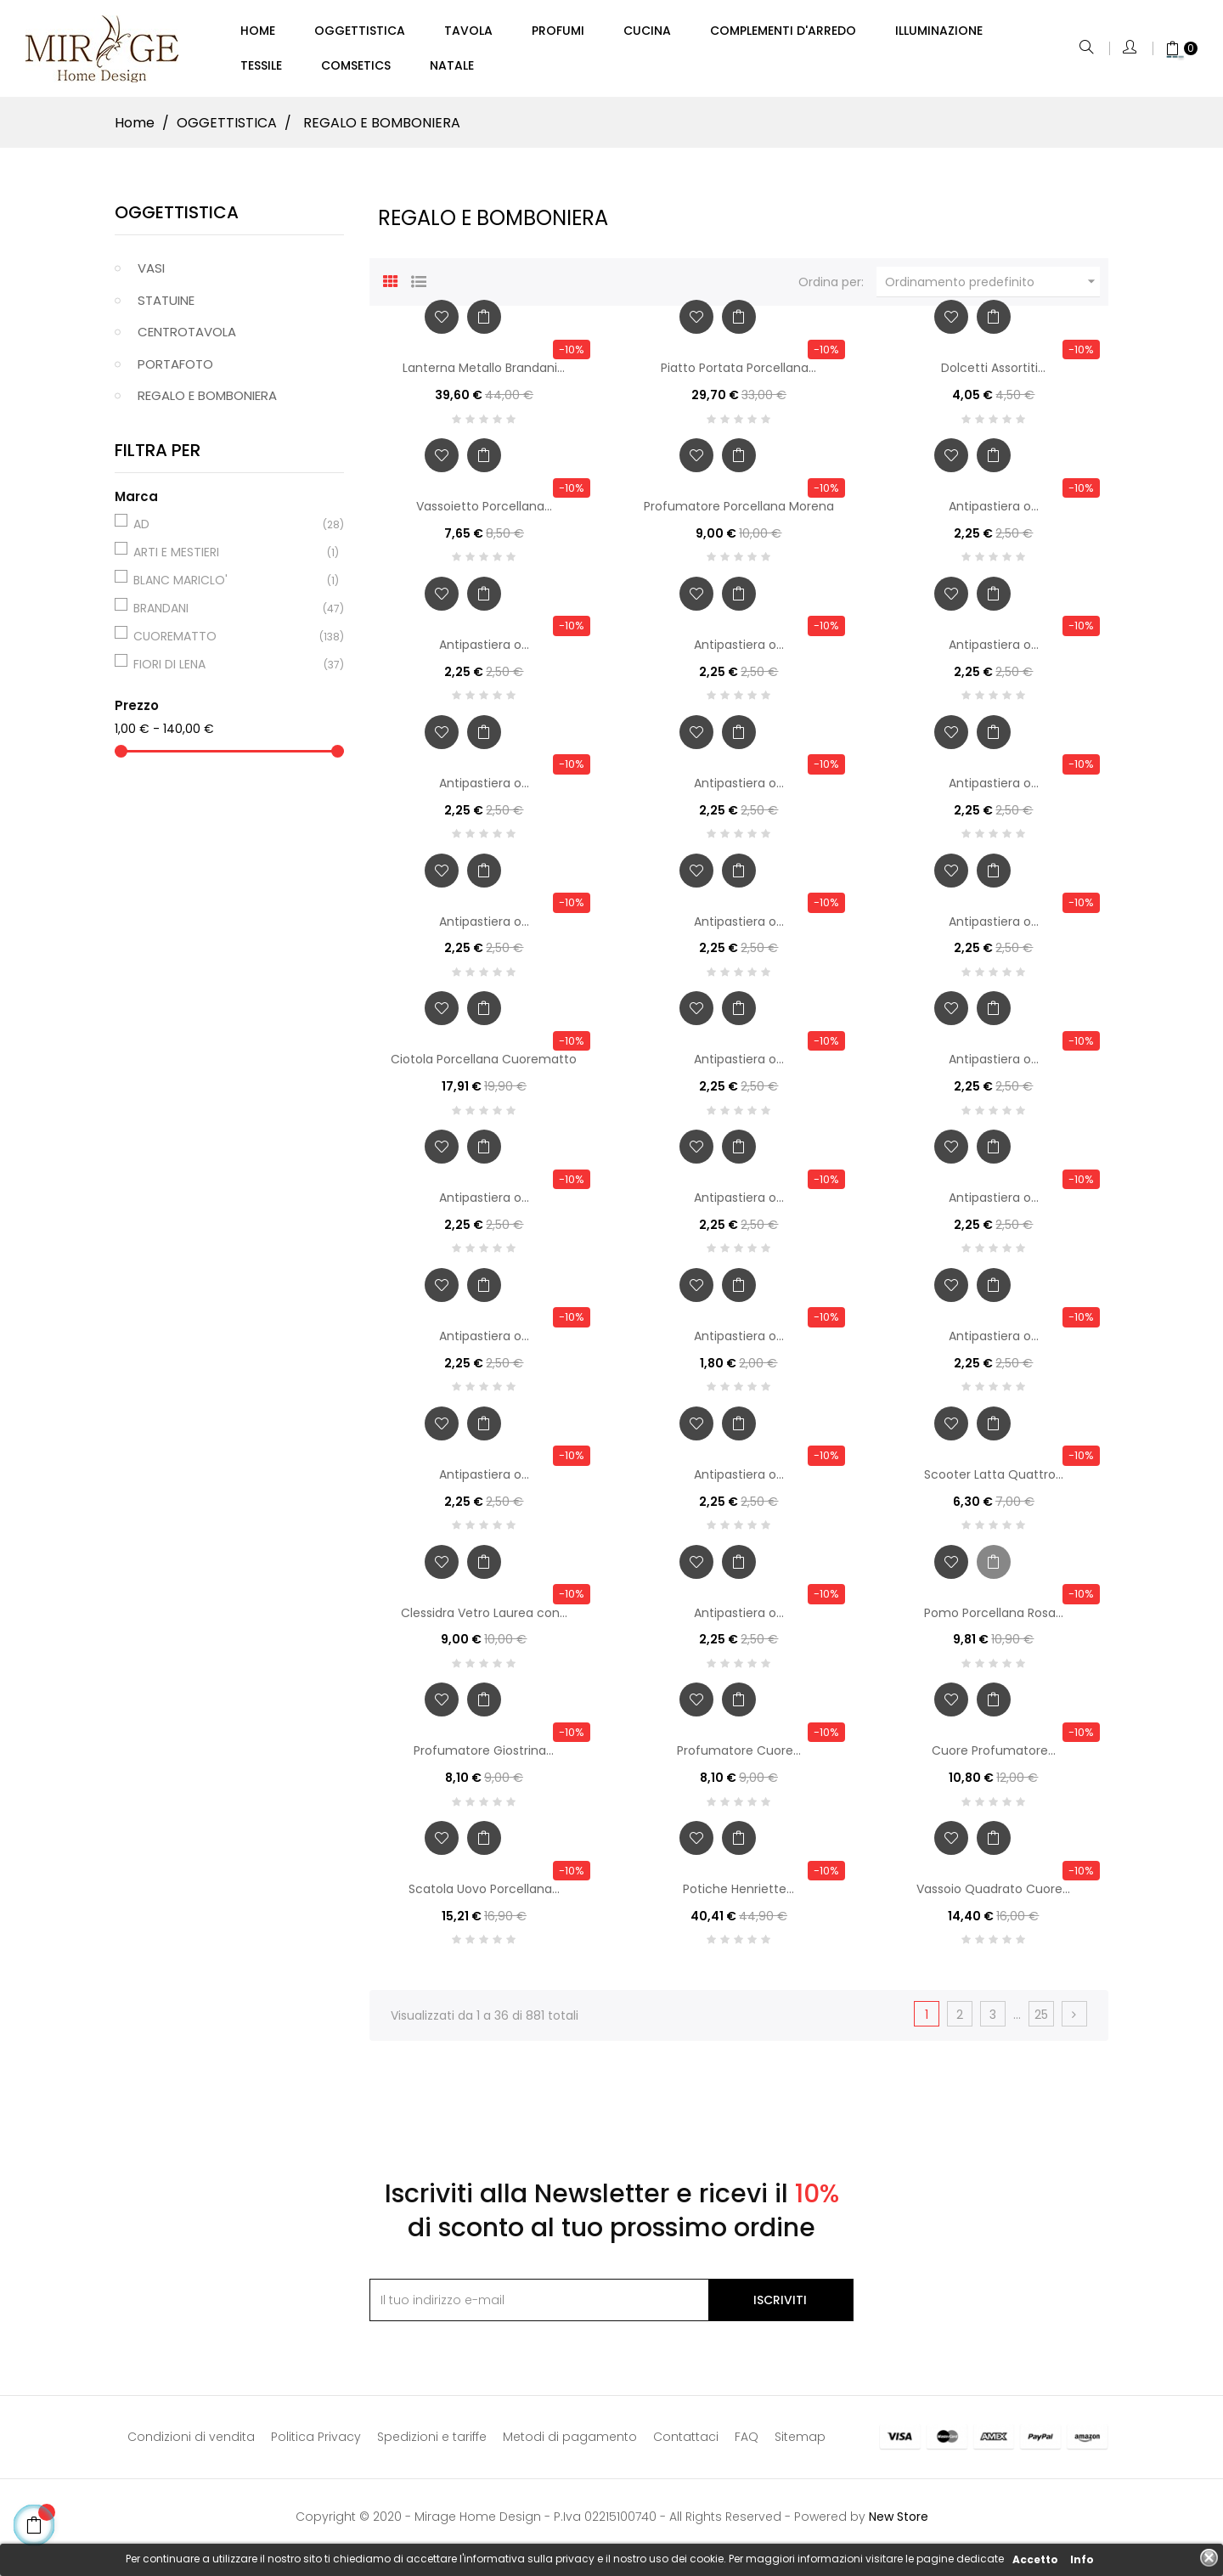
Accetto (1035, 2559)
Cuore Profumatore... (994, 1758)
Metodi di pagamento (570, 2444)
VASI (151, 276)
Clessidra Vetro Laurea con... (484, 1619)
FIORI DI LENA (226, 671)
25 (1041, 2022)
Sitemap (800, 2444)
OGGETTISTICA (177, 220)
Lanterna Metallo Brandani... (484, 375)
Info (1082, 2559)
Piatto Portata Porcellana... (738, 375)
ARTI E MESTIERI (226, 559)
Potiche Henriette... (738, 1896)
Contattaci (686, 2444)
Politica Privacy (316, 2444)
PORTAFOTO (175, 371)
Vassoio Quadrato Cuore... (993, 1896)
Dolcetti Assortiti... (993, 375)
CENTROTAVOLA (187, 339)
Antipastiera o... (994, 513)
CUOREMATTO (226, 643)
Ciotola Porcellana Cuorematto (484, 1066)
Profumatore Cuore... (739, 1758)
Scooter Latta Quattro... (993, 1481)
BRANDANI (226, 615)
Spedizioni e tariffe (432, 2444)
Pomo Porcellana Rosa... (993, 1619)
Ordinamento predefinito (992, 288)
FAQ (746, 2444)
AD (226, 531)
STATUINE (166, 308)
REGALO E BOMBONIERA (207, 403)
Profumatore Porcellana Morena (739, 513)
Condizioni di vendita (191, 2444)
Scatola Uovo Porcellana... (484, 1896)
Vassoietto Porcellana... (484, 513)
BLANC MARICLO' (226, 587)
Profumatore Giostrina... (484, 1758)
